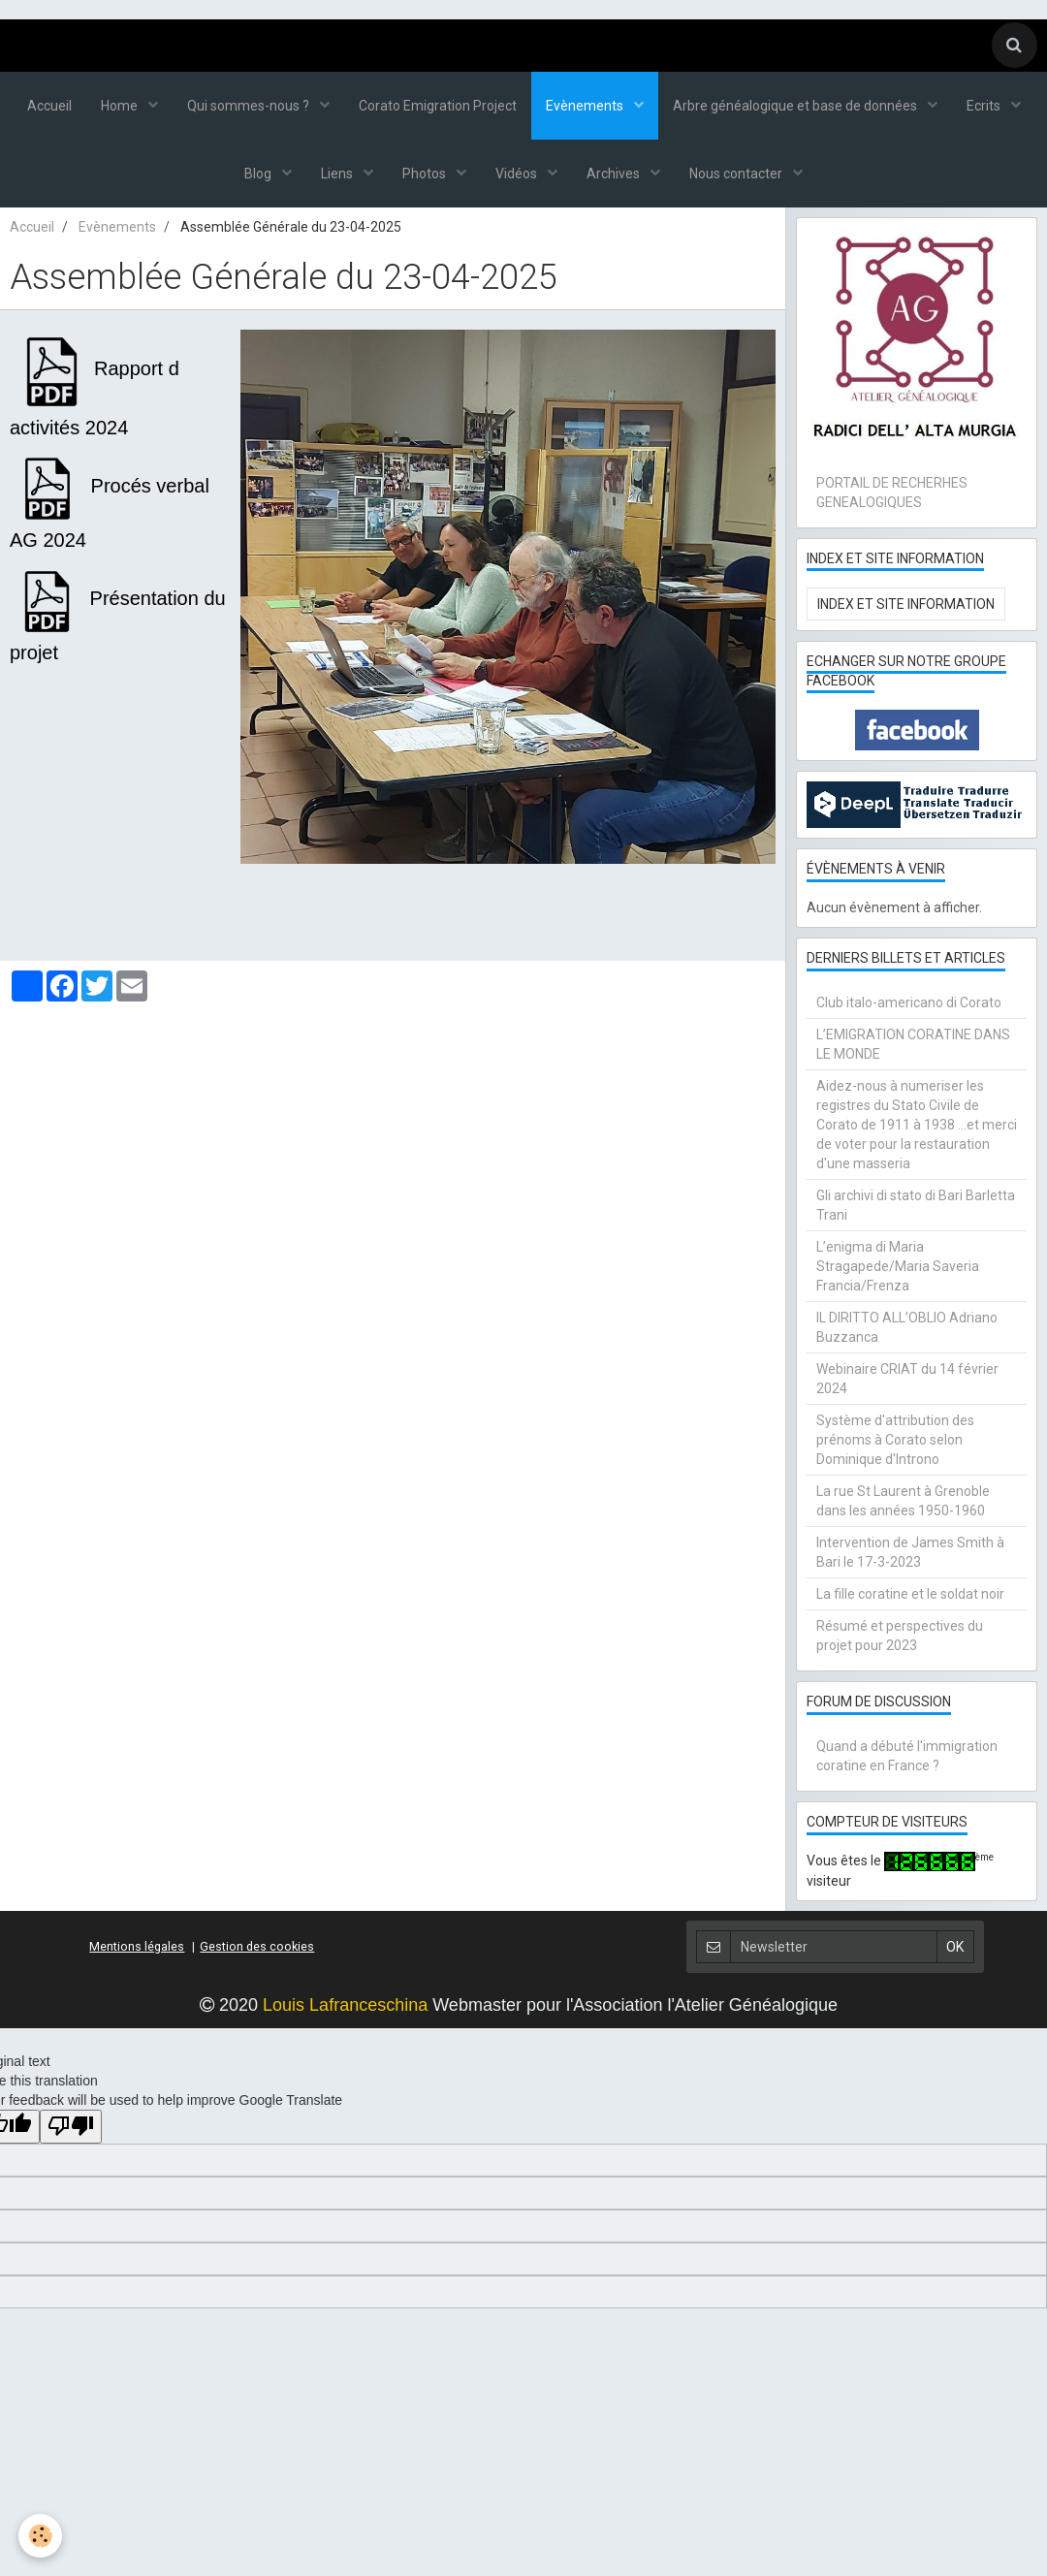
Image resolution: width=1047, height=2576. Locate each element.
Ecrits (985, 105)
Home (121, 105)
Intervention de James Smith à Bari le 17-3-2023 (910, 1552)
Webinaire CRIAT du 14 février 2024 (907, 1378)
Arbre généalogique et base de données (796, 105)
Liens (338, 173)
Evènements (586, 105)
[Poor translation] (71, 2127)
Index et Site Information (906, 604)
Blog (259, 173)
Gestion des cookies (257, 1946)
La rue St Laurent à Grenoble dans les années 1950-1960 (903, 1500)
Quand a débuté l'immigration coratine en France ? (907, 1755)
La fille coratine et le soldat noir (910, 1594)
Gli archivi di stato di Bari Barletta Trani (915, 1205)
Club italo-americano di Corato (908, 1002)
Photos (425, 173)
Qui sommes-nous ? (249, 105)
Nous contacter (737, 173)
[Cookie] (41, 2536)
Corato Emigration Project (438, 105)
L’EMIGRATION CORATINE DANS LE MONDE (913, 1044)
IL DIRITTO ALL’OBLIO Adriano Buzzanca (907, 1327)
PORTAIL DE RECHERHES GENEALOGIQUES (892, 492)
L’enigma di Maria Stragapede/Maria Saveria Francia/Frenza (897, 1266)
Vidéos (517, 173)
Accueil (49, 105)
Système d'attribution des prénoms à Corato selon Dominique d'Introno (895, 1440)
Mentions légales (136, 1946)
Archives (615, 173)
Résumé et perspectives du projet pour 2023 (899, 1635)
